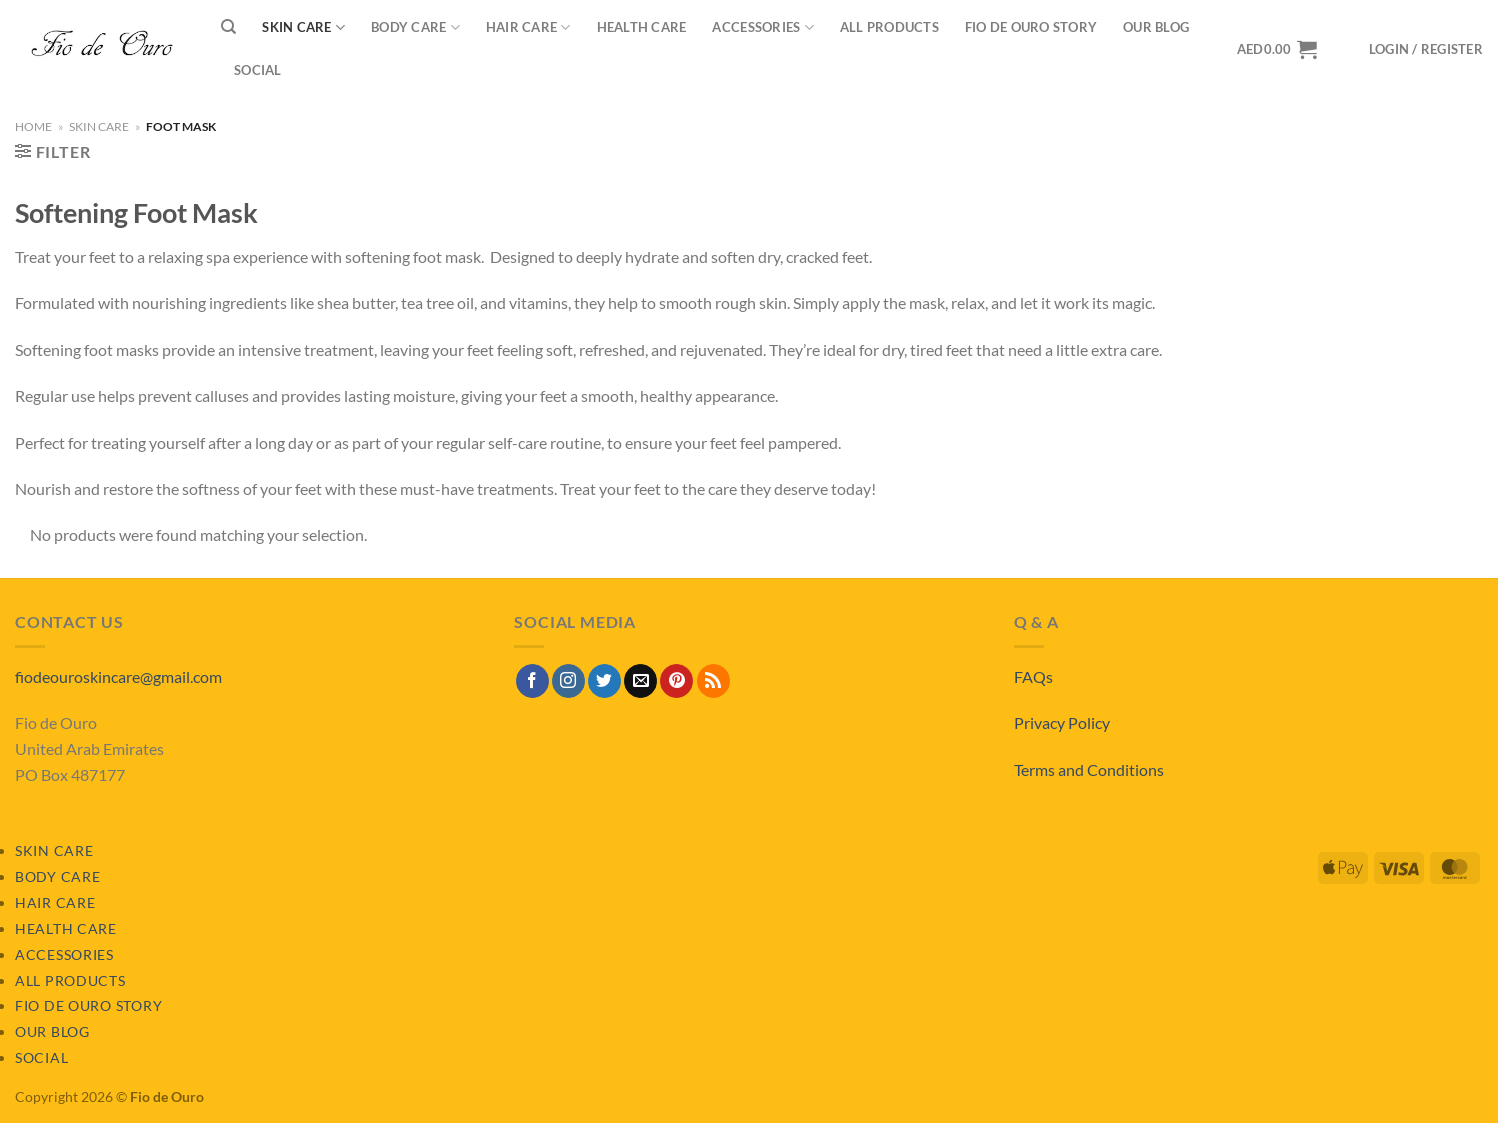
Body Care (415, 27)
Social (258, 70)
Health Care (642, 27)
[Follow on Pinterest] (676, 681)
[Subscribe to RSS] (713, 681)
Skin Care (303, 27)
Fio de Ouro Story (1031, 27)
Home (33, 126)
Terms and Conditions (1089, 769)
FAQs (1033, 676)
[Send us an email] (640, 681)
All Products (889, 27)
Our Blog (1156, 27)
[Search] (228, 27)
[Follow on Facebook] (532, 681)
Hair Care (528, 27)
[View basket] (1277, 49)
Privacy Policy (1062, 722)
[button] (1426, 49)
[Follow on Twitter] (604, 681)
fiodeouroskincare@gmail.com (118, 676)
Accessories (762, 27)
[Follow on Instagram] (568, 681)
